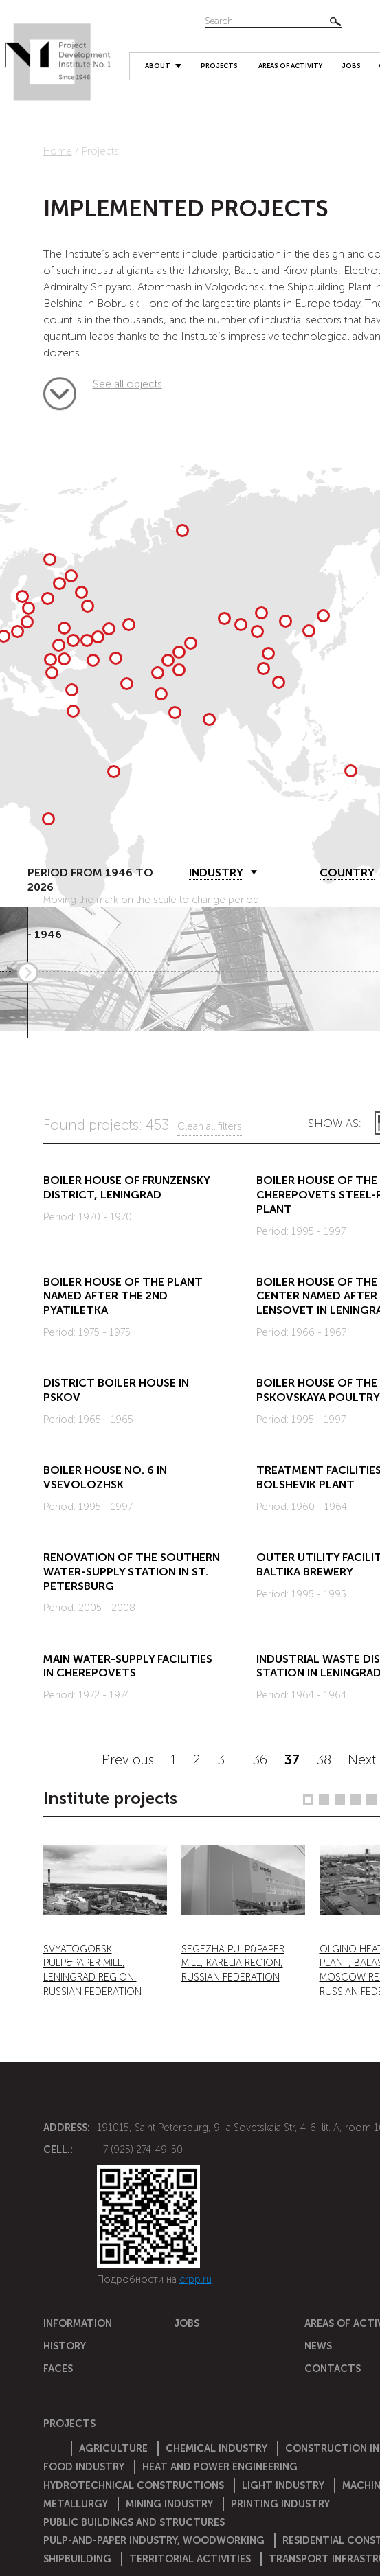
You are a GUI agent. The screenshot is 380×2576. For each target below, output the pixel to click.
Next (362, 1760)
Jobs (351, 65)
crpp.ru (195, 2279)
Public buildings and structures (134, 2522)
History (64, 2346)
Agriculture (113, 2448)
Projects (219, 65)
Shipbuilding (77, 2559)
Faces (58, 2368)
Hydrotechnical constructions (133, 2485)
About (157, 65)
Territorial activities (190, 2559)
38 (323, 1760)
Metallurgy (75, 2504)
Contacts (332, 2368)
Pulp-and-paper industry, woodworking (154, 2540)
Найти (335, 21)
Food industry (83, 2467)
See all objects (59, 389)
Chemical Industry (216, 2448)
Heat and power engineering (220, 2467)
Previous (128, 1760)
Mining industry (169, 2504)
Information (77, 2323)
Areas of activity (290, 65)
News (318, 2346)
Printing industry (280, 2504)
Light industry (283, 2485)
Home (57, 151)
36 (259, 1760)
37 (292, 1760)
